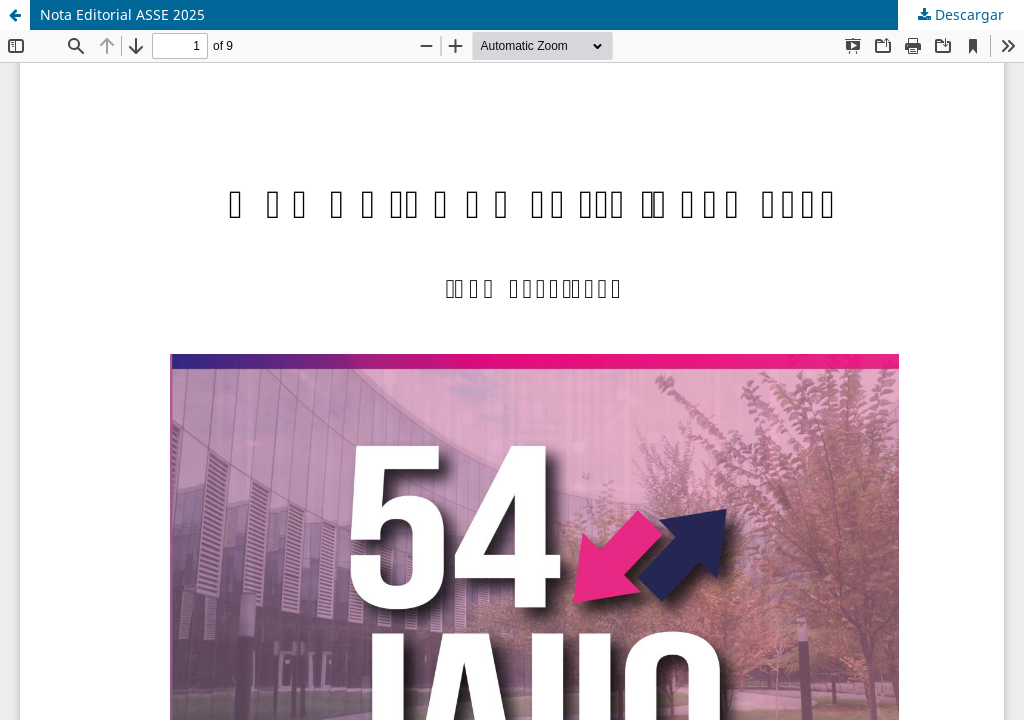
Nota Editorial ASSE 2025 (122, 14)
